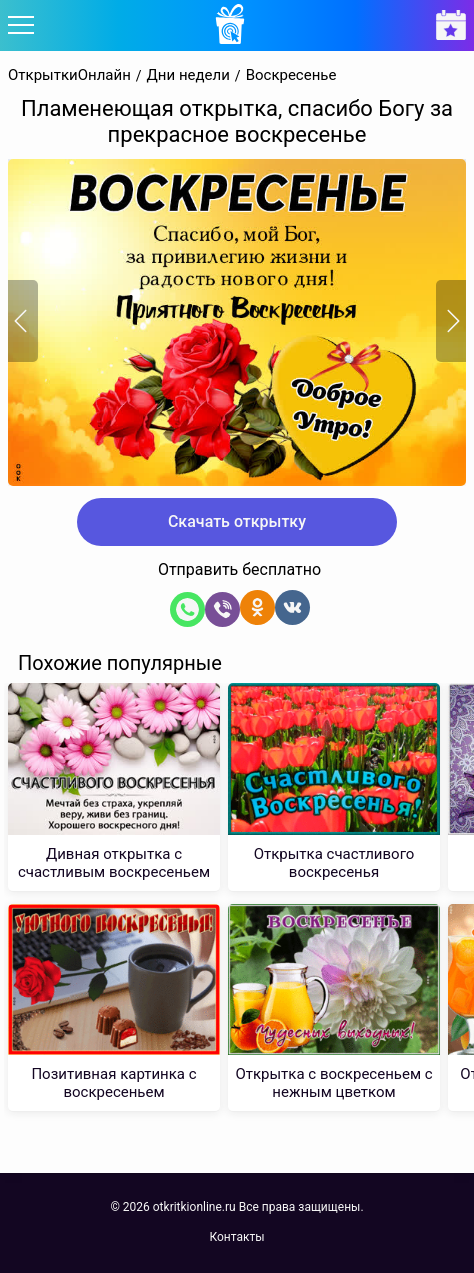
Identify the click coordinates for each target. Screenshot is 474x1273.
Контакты (236, 1237)
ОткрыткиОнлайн (69, 75)
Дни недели (188, 75)
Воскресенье (291, 75)
